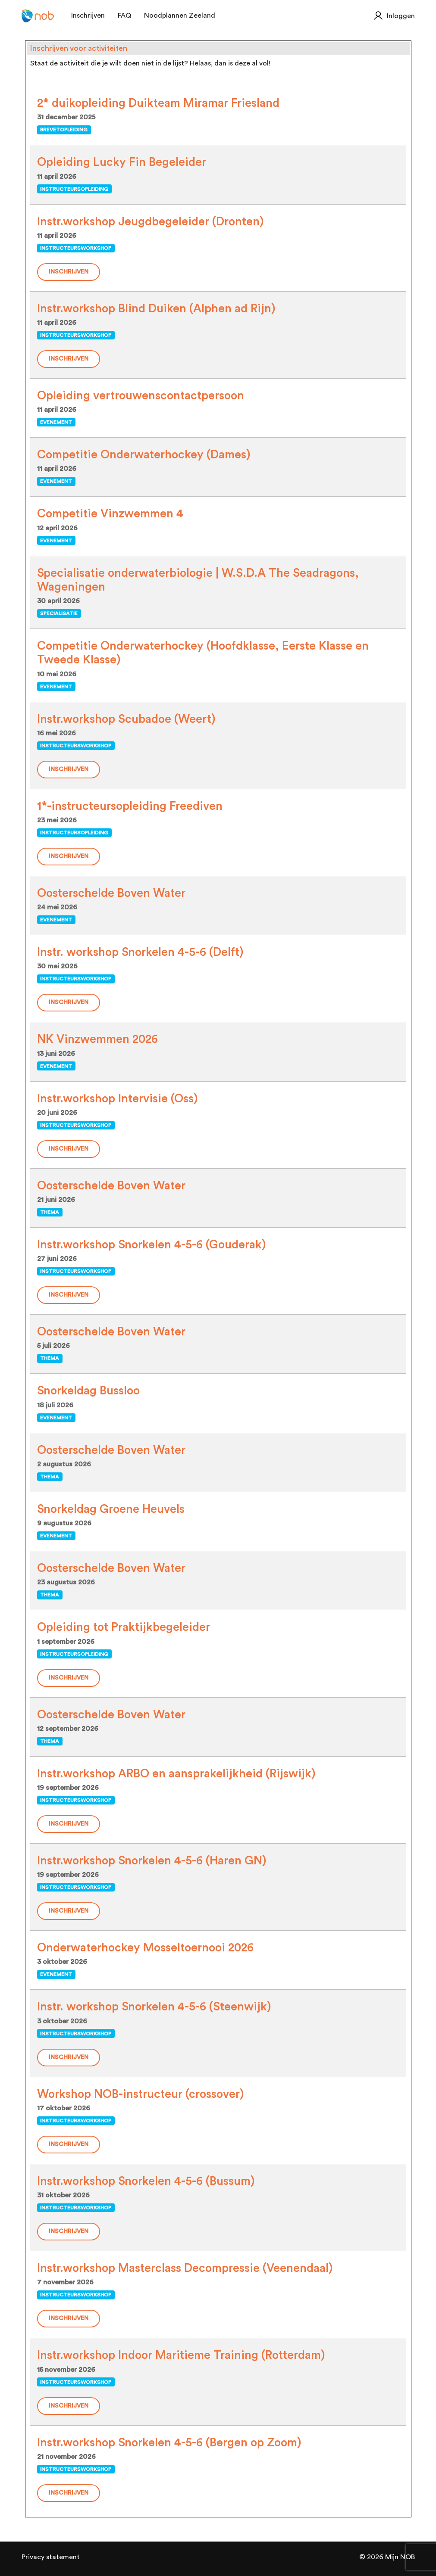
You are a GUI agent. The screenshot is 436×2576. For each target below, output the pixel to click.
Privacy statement (51, 2557)
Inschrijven (68, 272)
